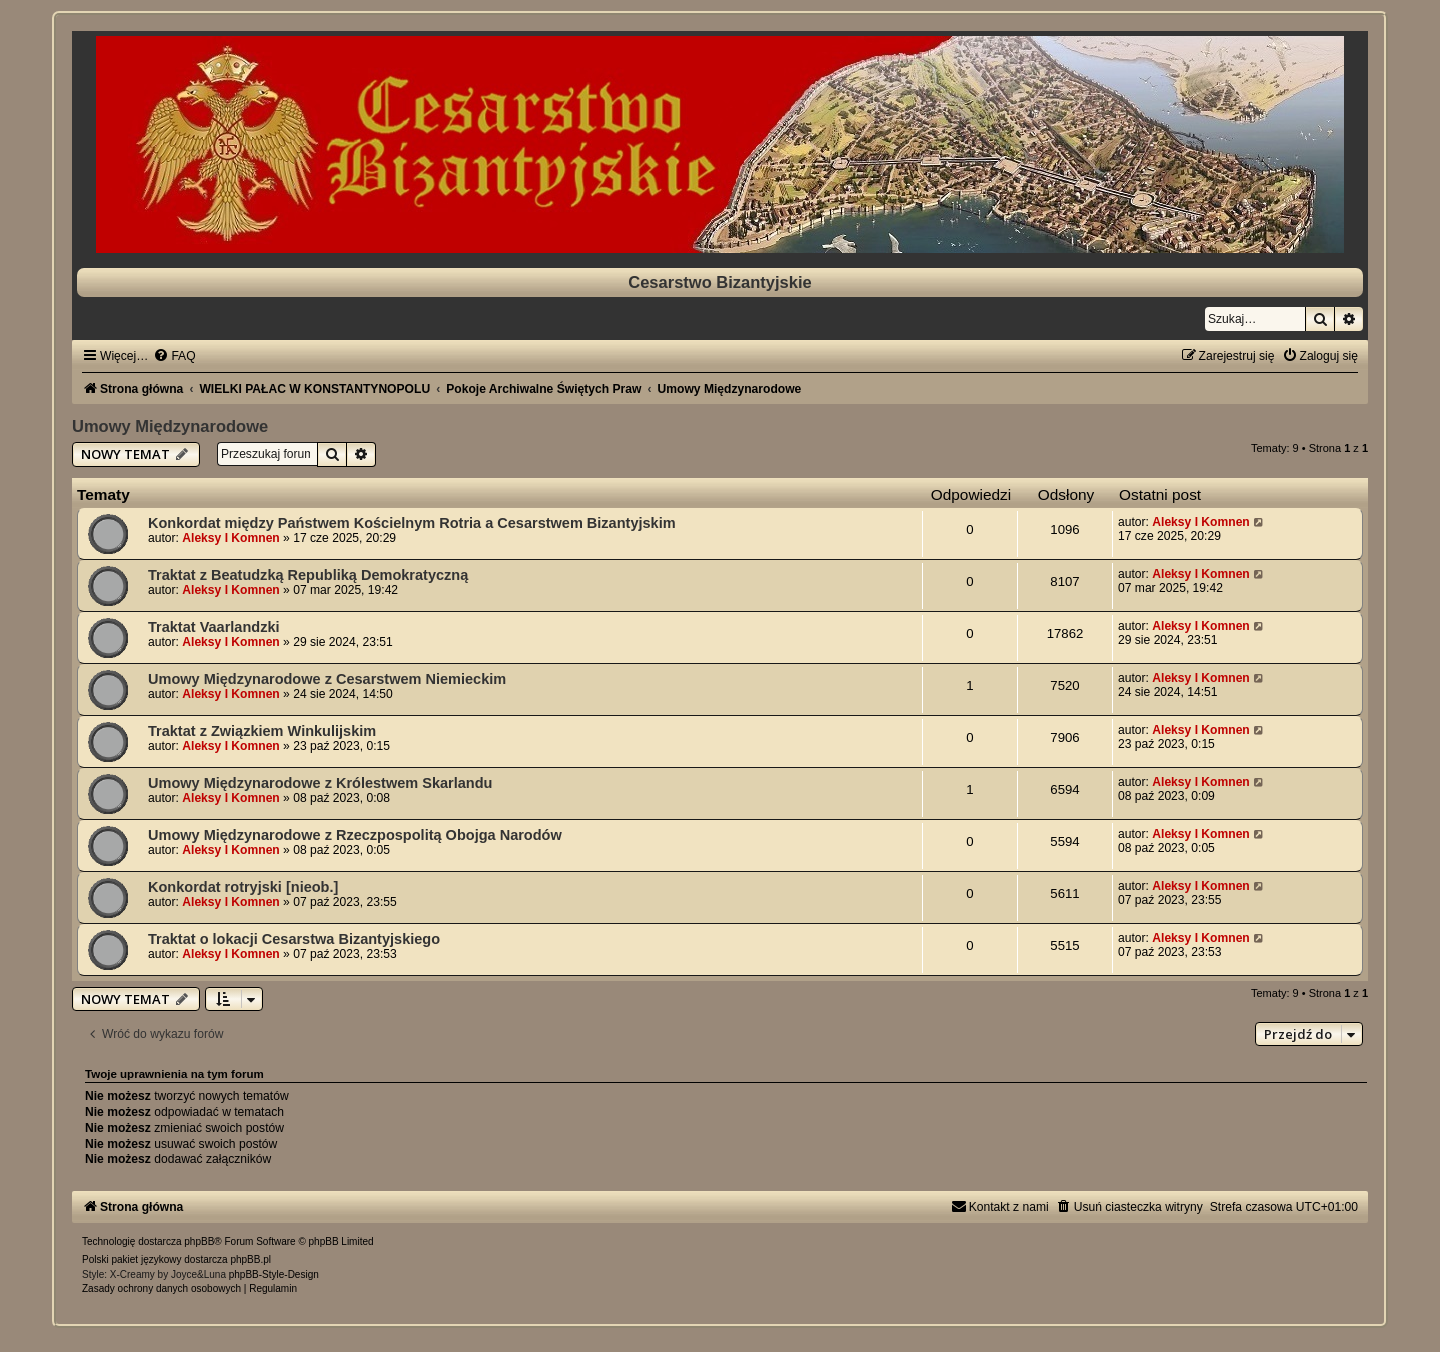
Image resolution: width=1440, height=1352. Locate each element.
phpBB (199, 1241)
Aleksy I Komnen (230, 538)
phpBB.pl (250, 1259)
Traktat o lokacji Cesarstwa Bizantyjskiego (294, 939)
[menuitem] (174, 356)
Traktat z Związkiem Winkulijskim (262, 731)
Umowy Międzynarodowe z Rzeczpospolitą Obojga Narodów (355, 835)
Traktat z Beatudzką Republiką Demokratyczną (308, 575)
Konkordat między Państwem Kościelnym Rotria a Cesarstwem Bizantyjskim (412, 523)
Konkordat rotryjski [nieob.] (243, 887)
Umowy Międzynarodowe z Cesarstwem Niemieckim (327, 679)
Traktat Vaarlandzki (214, 627)
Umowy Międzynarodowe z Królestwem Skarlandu (320, 783)
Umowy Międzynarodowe (170, 426)
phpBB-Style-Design (274, 1274)
